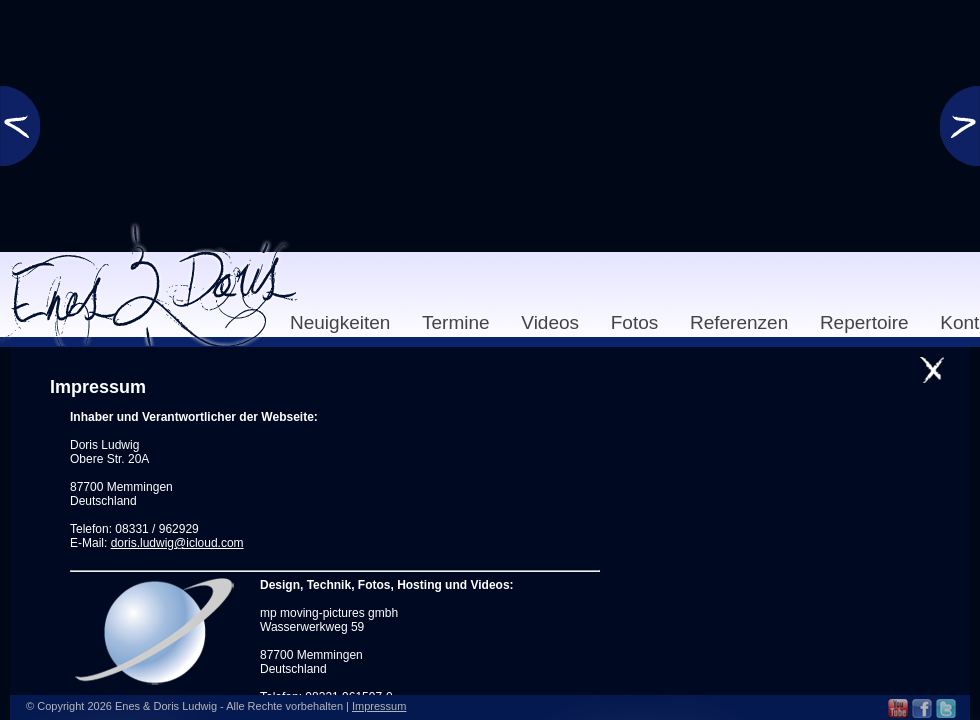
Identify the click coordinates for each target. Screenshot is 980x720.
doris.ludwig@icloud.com (177, 543)
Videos (550, 322)
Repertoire (864, 322)
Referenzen (739, 322)
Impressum (379, 706)
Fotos (635, 322)
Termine (456, 322)
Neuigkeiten (340, 322)
